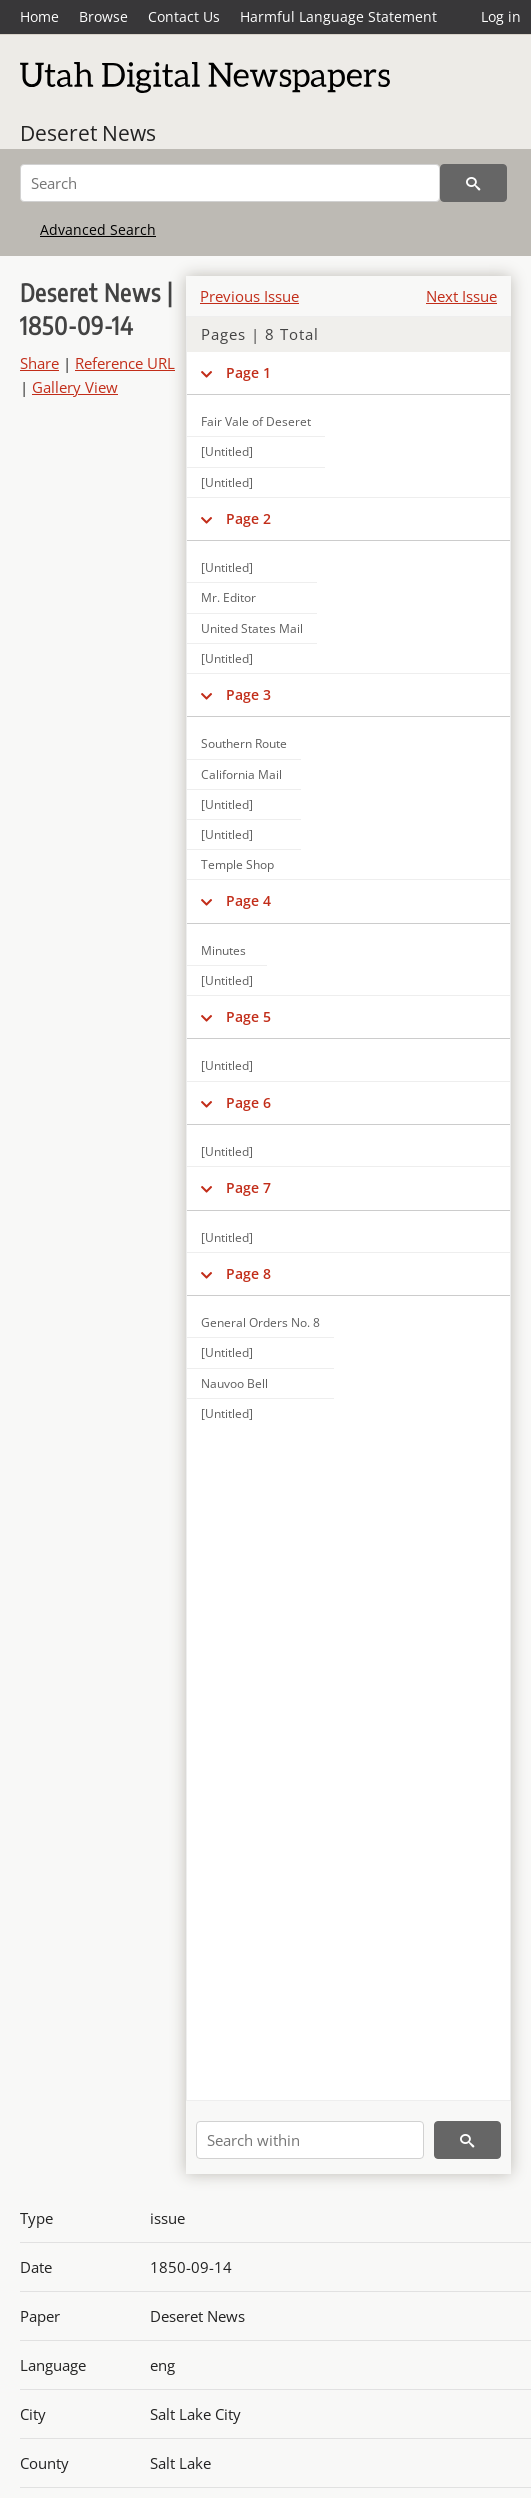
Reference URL (125, 363)
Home (39, 16)
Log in (501, 16)
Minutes (223, 950)
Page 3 (248, 694)
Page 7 (248, 1187)
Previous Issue (249, 296)
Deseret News (88, 133)
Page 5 (248, 1016)
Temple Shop (237, 864)
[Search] (230, 183)
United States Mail (252, 628)
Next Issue (461, 296)
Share (39, 363)
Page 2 (248, 518)
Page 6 (248, 1102)
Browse (103, 16)
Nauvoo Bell (234, 1383)
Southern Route (244, 743)
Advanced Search (98, 229)
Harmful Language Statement (338, 16)
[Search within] (310, 2140)
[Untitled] (227, 451)
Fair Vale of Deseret (256, 421)
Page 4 (248, 900)
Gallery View (75, 387)
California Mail (241, 774)
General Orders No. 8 (260, 1322)
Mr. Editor (228, 597)
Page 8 (248, 1273)
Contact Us (184, 16)
